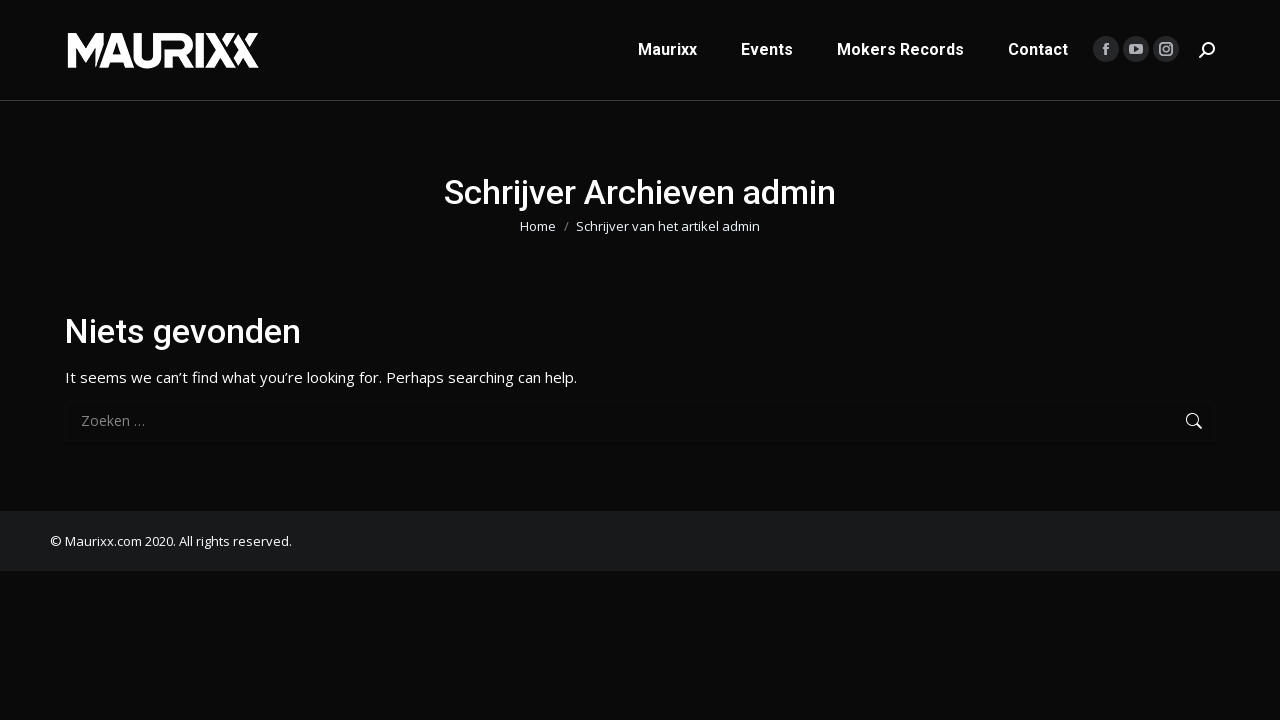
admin (789, 192)
